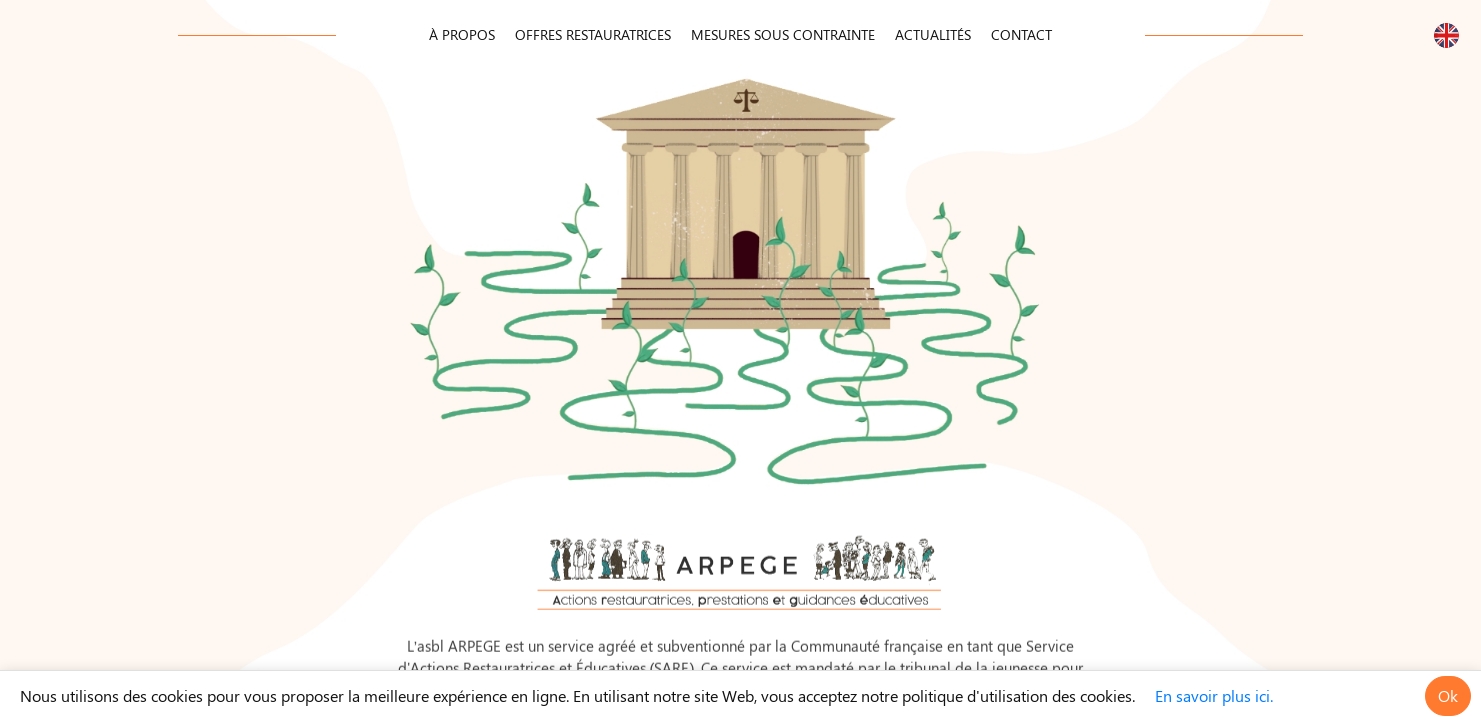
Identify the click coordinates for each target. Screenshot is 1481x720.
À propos (462, 34)
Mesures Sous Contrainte (783, 34)
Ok (1448, 695)
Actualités (933, 34)
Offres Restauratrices (593, 34)
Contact (1021, 34)
